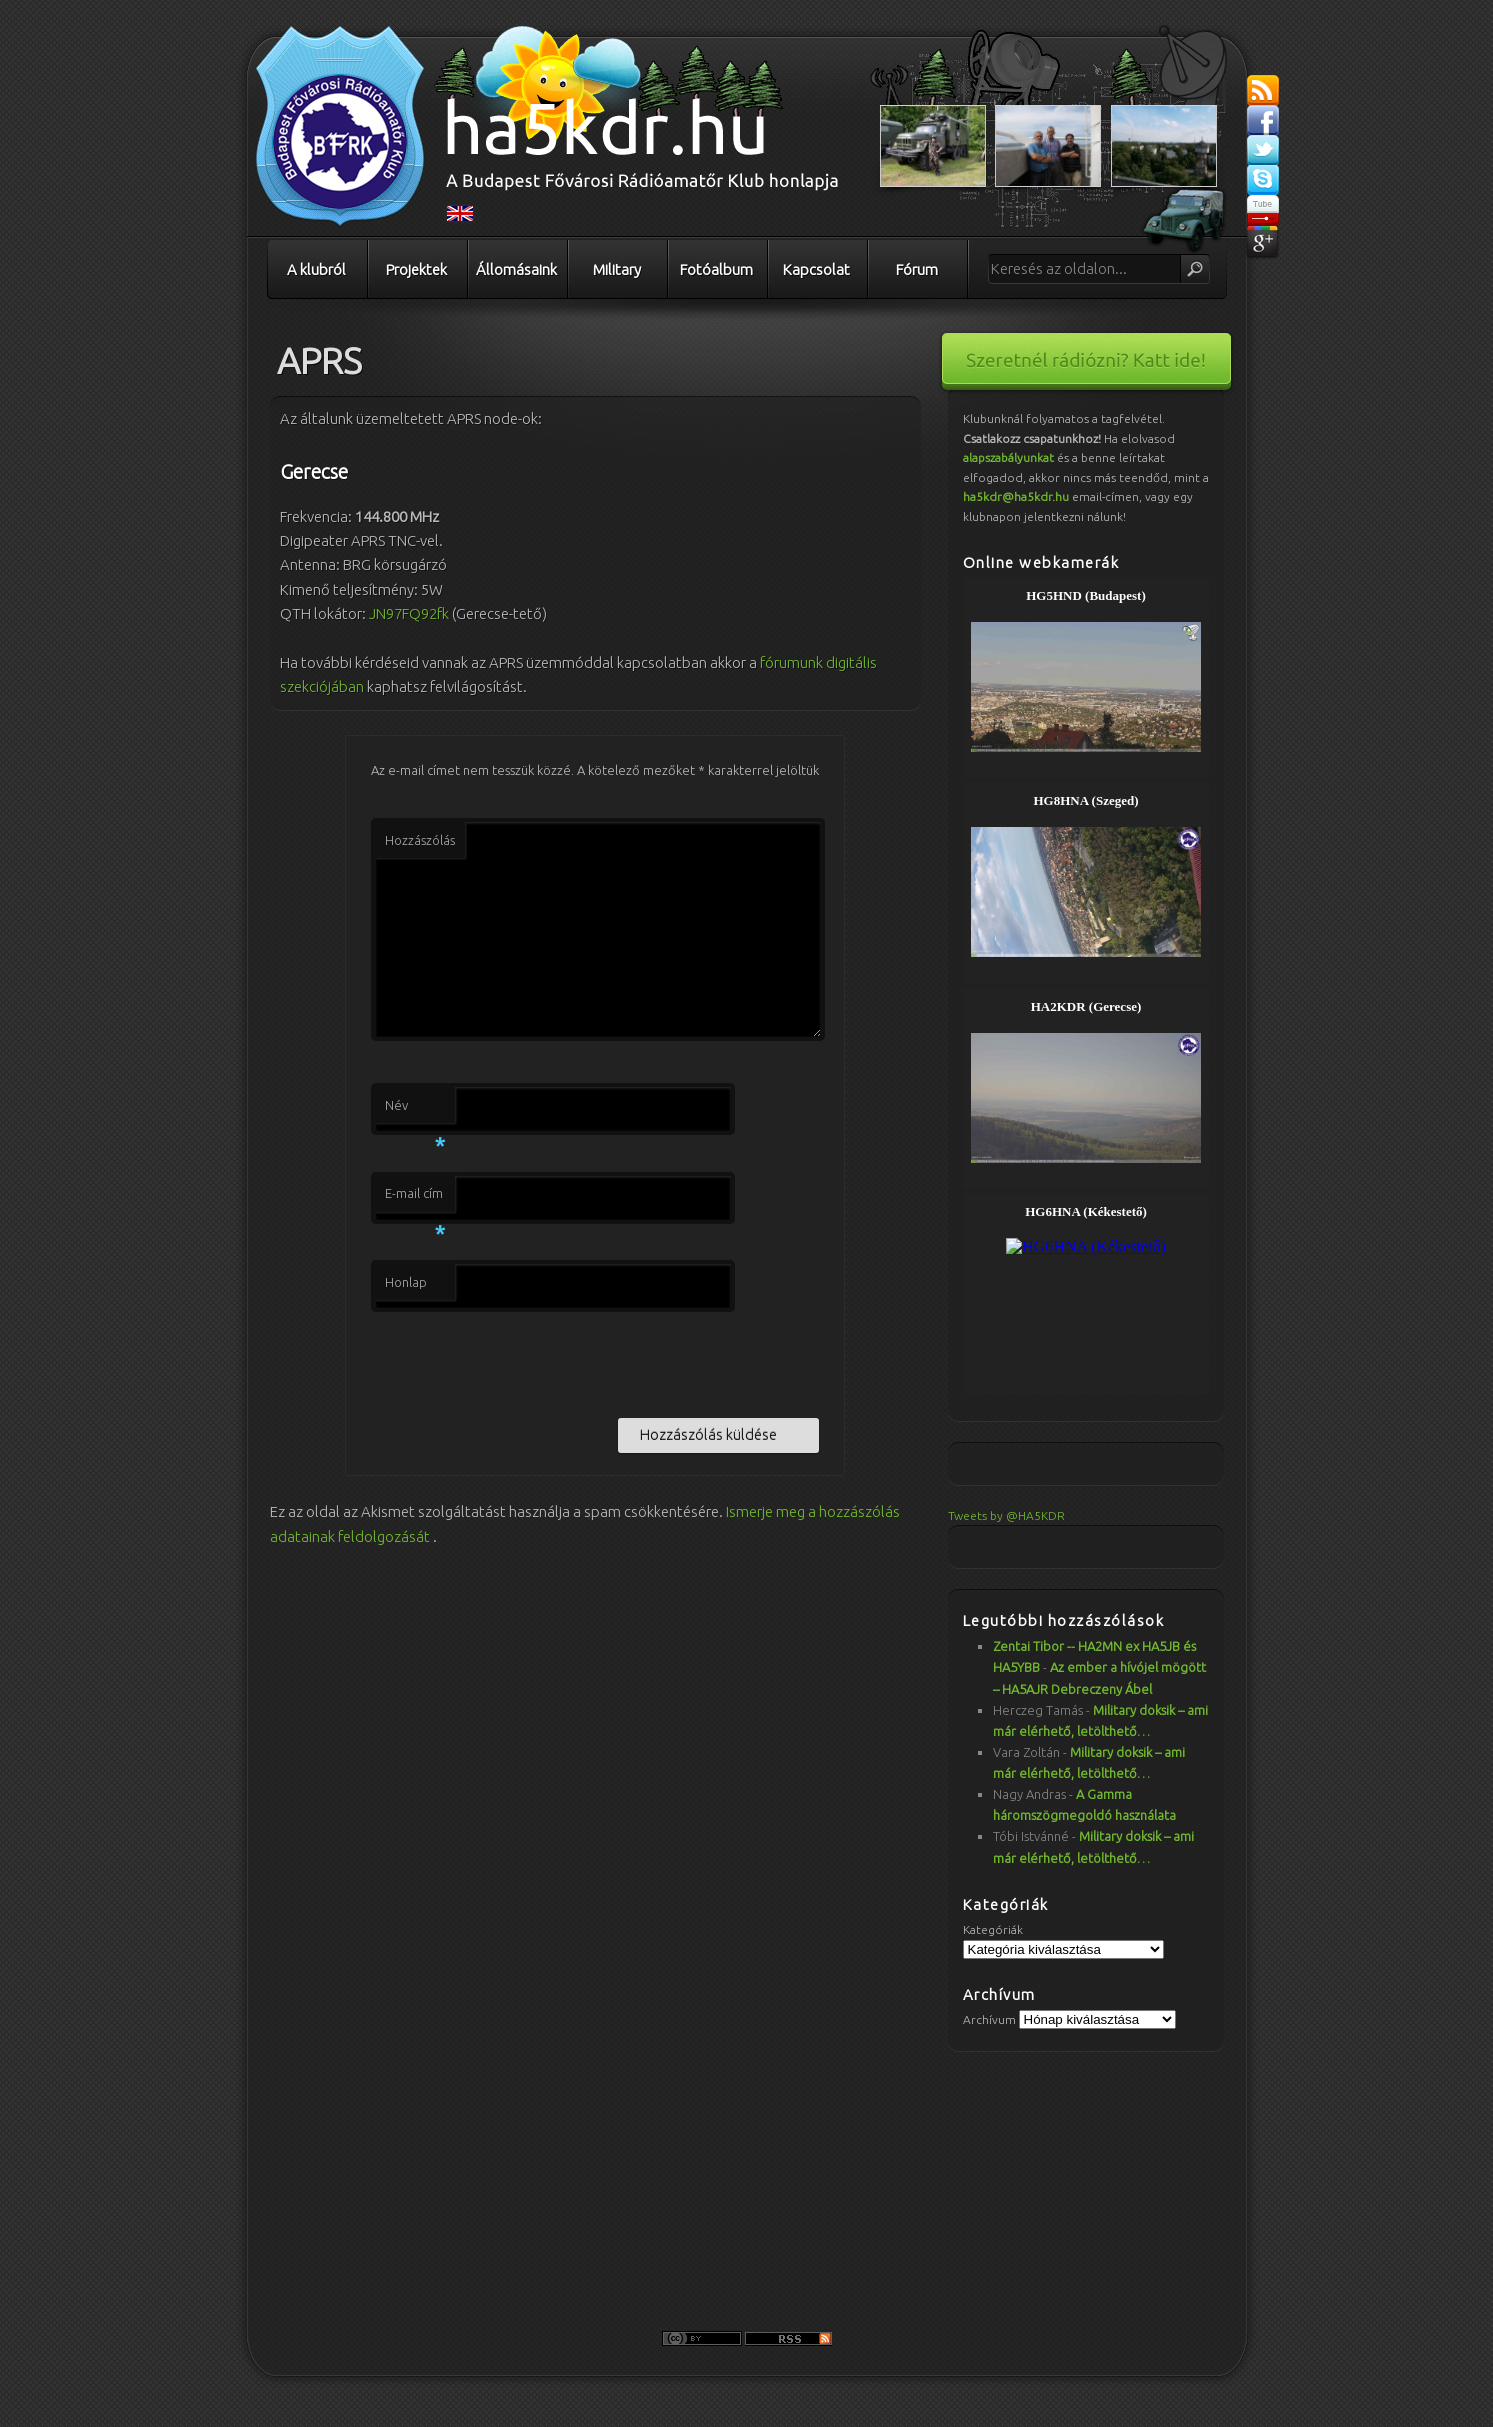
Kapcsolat (816, 269)
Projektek (416, 269)
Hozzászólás (420, 840)
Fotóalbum (716, 269)
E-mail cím (415, 1199)
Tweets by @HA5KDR (1006, 1515)
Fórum (917, 269)
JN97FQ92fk (409, 613)
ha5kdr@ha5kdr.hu (1016, 496)
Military (617, 269)
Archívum (989, 2019)
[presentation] (523, 1361)
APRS (319, 360)
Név (415, 1111)
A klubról (316, 269)
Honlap (406, 1282)
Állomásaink (516, 269)
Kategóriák (993, 1929)
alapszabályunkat (1008, 457)
